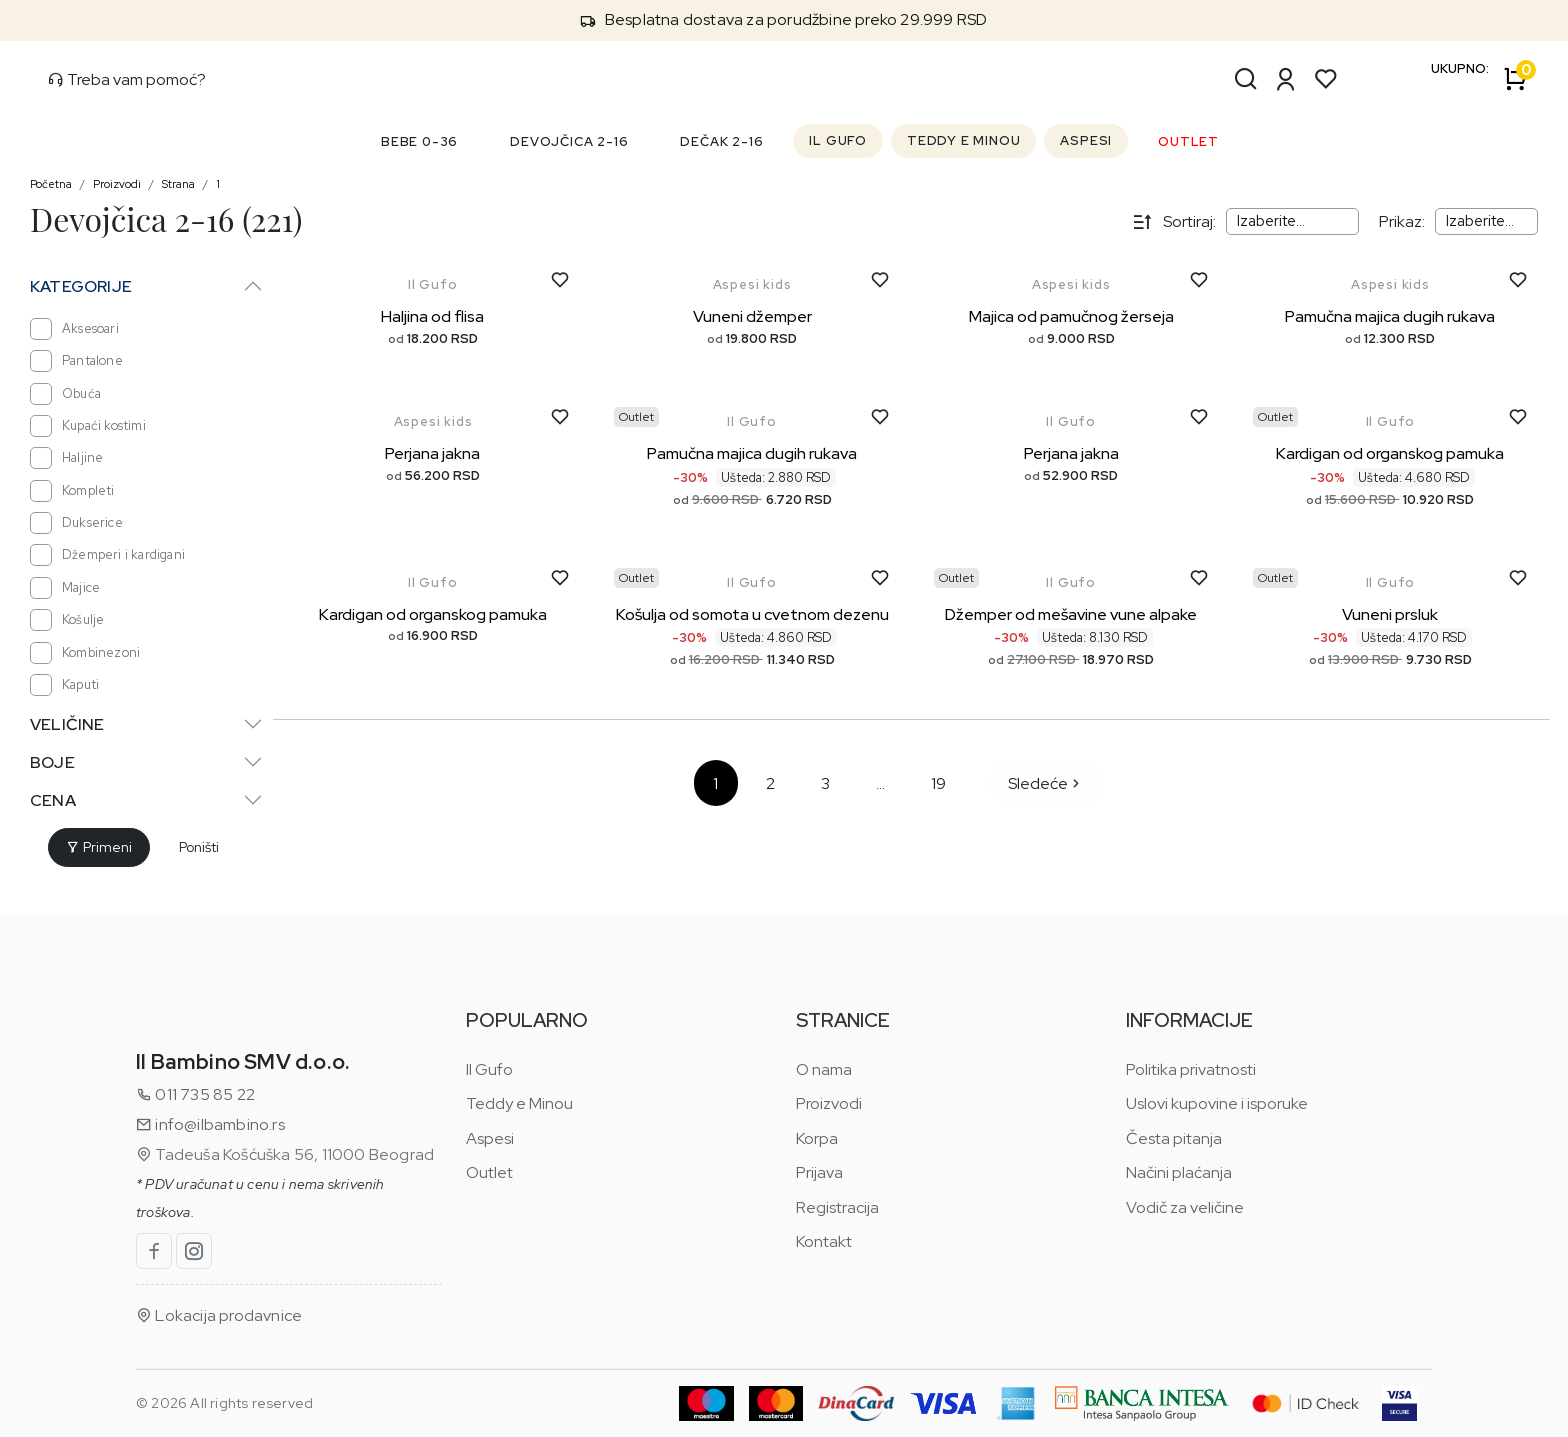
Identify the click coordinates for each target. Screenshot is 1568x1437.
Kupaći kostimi (88, 426)
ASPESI (1086, 140)
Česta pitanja (1174, 1138)
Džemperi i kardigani (107, 555)
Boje (52, 762)
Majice (65, 588)
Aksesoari (74, 329)
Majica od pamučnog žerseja (1071, 316)
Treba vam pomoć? (127, 79)
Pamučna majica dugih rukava (1390, 316)
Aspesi (490, 1138)
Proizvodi (117, 184)
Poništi (199, 847)
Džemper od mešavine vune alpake (1071, 614)
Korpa (817, 1138)
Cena (53, 800)
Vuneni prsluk (1390, 614)
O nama (824, 1069)
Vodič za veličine (1185, 1207)
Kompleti (72, 491)
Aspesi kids (752, 284)
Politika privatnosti (1191, 1069)
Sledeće (1046, 783)
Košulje (67, 620)
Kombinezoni (85, 653)
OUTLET (1188, 141)
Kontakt (824, 1241)
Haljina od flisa (432, 316)
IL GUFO (838, 140)
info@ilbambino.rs (210, 1124)
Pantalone (76, 361)
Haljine (66, 458)
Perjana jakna (432, 453)
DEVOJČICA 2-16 (569, 141)
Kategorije (81, 286)
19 (938, 783)
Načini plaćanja (1179, 1172)
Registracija (837, 1207)
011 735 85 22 (195, 1094)
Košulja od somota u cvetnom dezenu (752, 614)
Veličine (67, 724)
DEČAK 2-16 (721, 141)
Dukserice (76, 523)
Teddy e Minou (519, 1103)
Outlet (489, 1172)
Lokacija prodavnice (219, 1315)
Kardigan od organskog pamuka (1390, 453)
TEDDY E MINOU (963, 140)
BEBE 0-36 (419, 141)
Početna (51, 184)
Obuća (65, 394)
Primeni (99, 847)
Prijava (819, 1172)
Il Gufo (433, 284)
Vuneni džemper (752, 316)
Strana (178, 184)
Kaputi (64, 685)
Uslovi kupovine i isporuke (1217, 1103)
